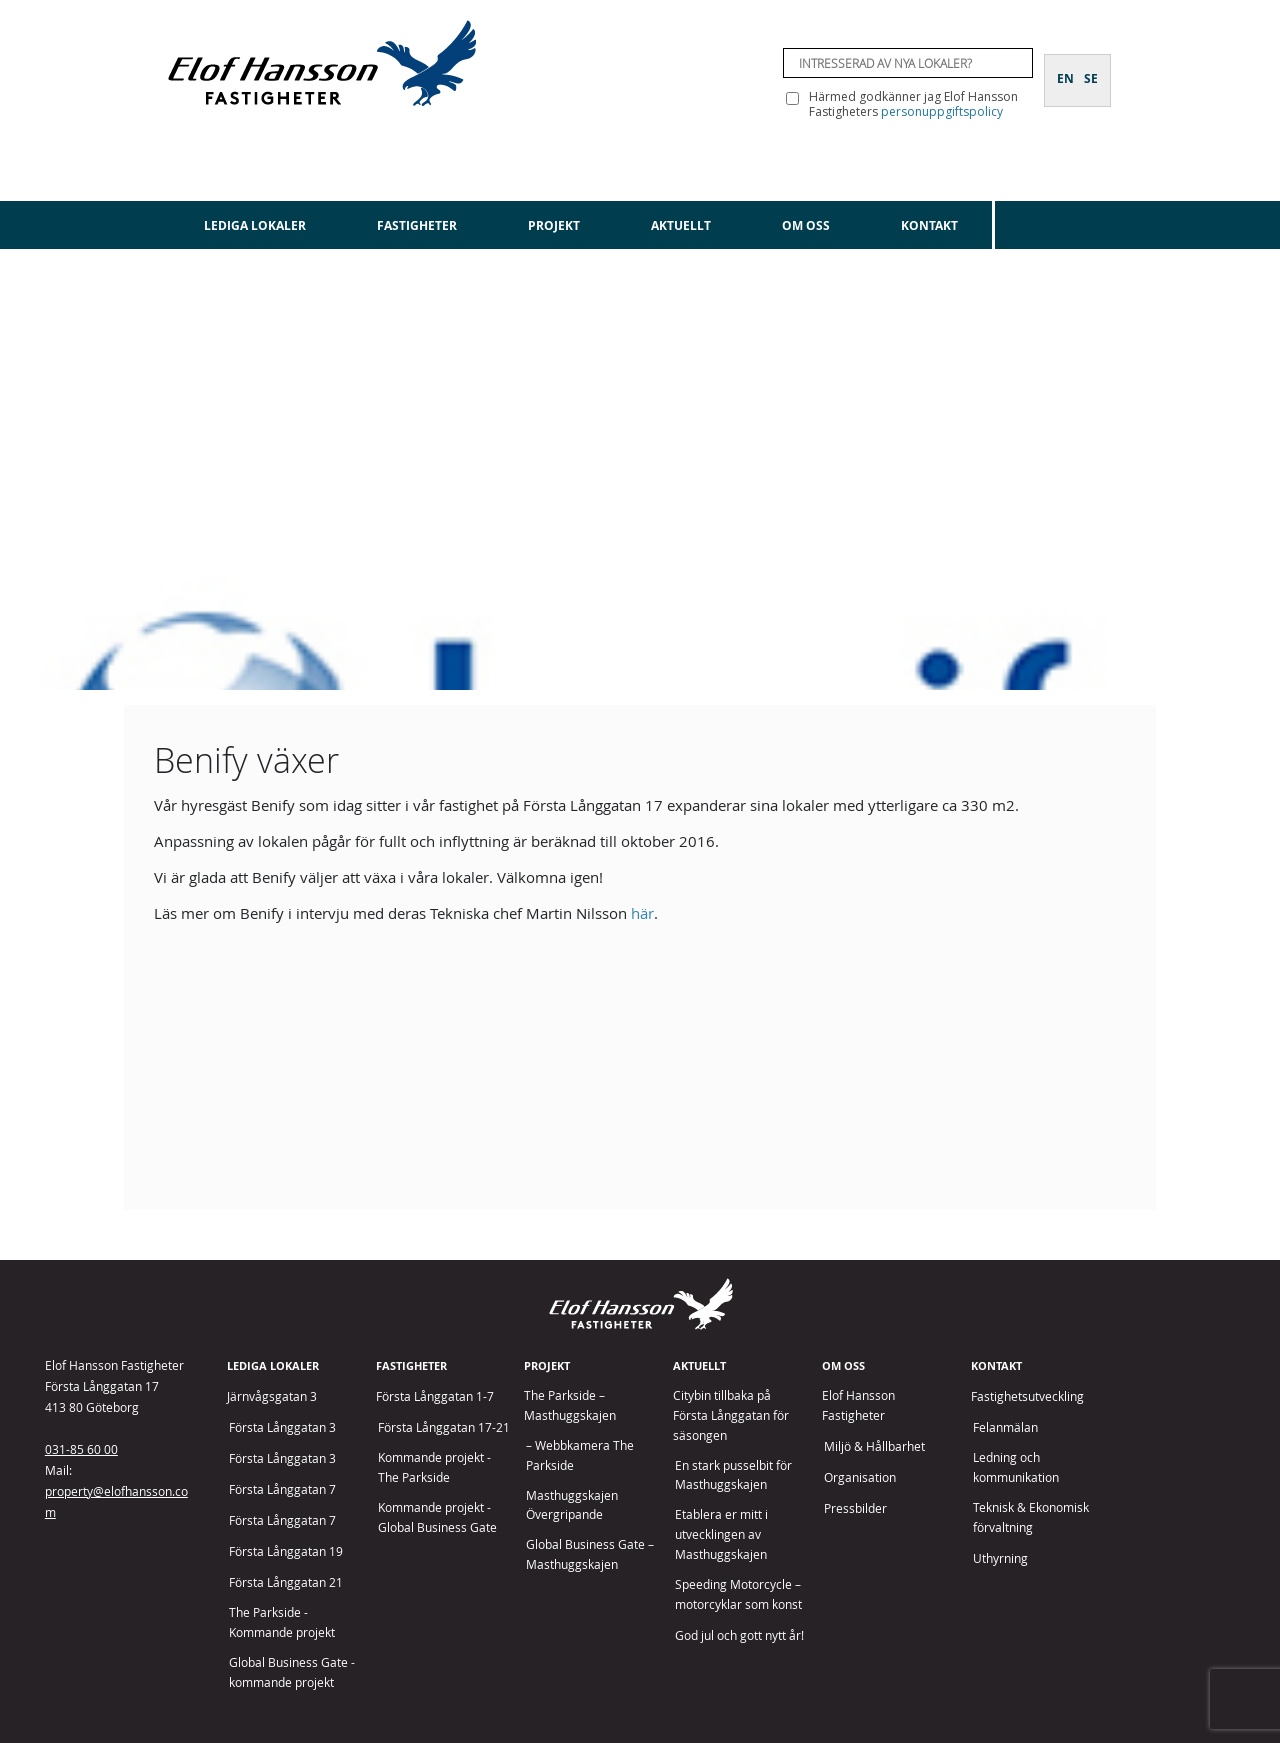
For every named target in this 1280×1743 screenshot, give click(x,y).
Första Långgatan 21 (286, 1582)
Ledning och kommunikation (1016, 1467)
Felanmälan (1005, 1427)
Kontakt (929, 225)
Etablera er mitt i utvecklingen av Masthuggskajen (721, 1534)
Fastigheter (417, 225)
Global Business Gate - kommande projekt (292, 1672)
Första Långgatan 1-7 (435, 1396)
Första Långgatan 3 (282, 1427)
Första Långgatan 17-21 (444, 1427)
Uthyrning (1000, 1558)
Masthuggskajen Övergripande (572, 1505)
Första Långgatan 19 (286, 1551)
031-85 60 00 (81, 1449)
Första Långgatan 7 (282, 1489)
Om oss (806, 225)
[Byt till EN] (1065, 67)
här (642, 913)
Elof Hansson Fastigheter (858, 1405)
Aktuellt (681, 225)
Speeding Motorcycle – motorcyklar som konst (738, 1594)
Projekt (554, 225)
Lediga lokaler (255, 225)
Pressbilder (855, 1508)
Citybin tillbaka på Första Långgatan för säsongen (731, 1415)
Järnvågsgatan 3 (272, 1396)
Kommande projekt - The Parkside (434, 1467)
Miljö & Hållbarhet (874, 1446)
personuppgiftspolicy (942, 111)
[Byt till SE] (1091, 67)
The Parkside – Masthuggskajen (570, 1405)
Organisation (860, 1477)
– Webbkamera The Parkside (580, 1455)
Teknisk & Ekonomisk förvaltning (1031, 1517)
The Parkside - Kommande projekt (282, 1622)
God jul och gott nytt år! (739, 1635)
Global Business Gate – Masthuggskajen (590, 1554)
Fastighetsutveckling (1027, 1396)
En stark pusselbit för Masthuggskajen (733, 1475)
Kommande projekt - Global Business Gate (437, 1517)
